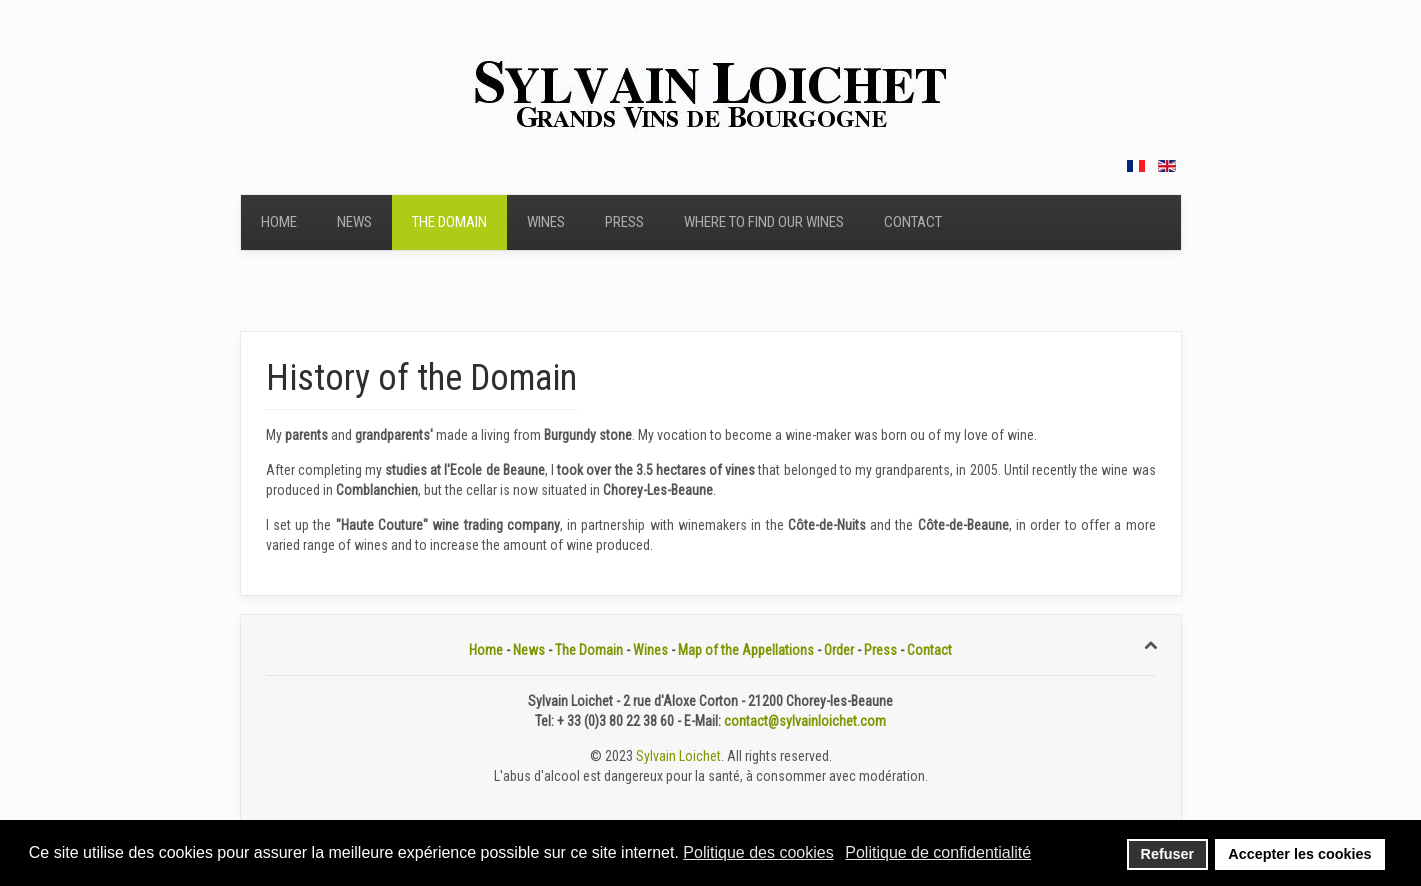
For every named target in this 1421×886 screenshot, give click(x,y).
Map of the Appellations (746, 650)
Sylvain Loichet (678, 756)
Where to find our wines (764, 222)
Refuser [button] (1168, 854)
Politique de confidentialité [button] (938, 852)
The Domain (449, 222)
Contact (913, 222)
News (354, 222)
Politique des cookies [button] (758, 852)
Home (279, 222)
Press (624, 222)
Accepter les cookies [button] (1299, 854)
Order (839, 650)
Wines (546, 222)
